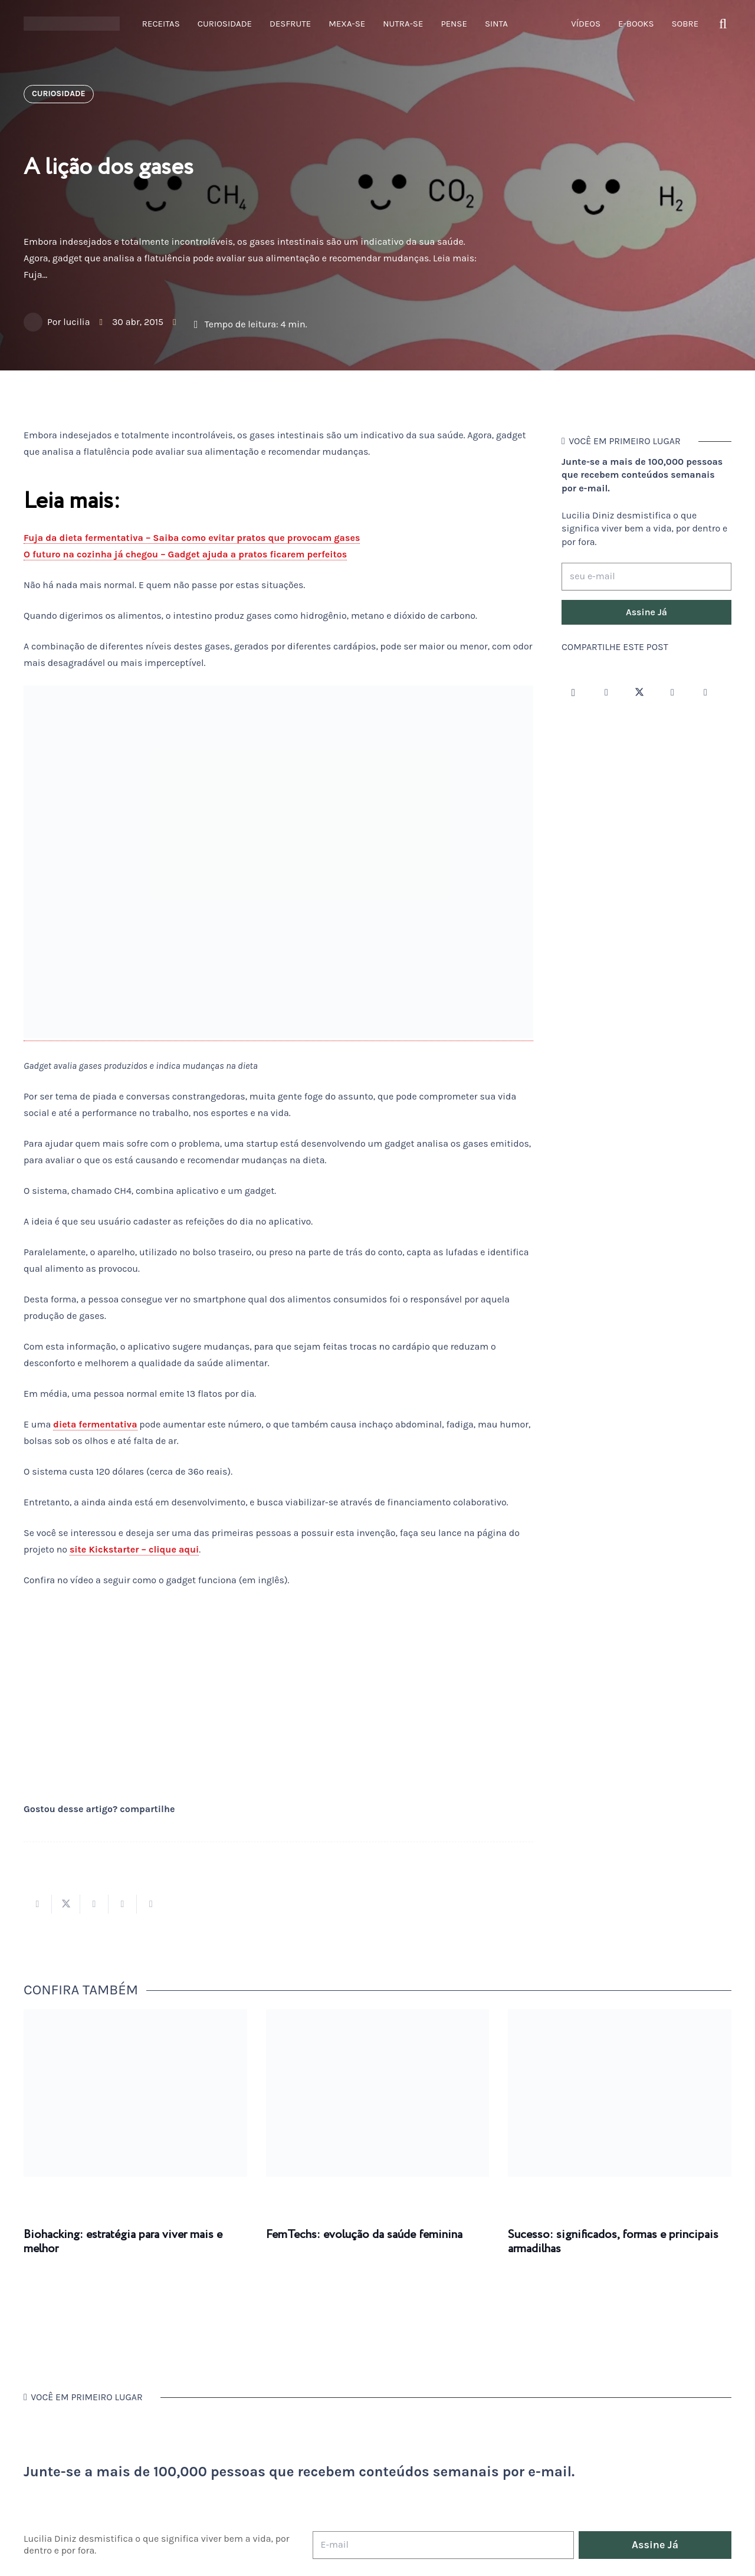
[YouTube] (672, 692)
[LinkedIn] (705, 692)
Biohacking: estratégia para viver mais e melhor (123, 2241)
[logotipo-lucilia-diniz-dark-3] (72, 24)
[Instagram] (573, 692)
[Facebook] (606, 692)
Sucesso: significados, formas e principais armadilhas (613, 2241)
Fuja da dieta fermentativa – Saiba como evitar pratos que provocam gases (192, 537)
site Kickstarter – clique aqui (134, 1549)
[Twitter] (639, 692)
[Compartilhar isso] (38, 1904)
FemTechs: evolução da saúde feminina (364, 2234)
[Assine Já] (646, 612)
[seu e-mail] (646, 576)
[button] (722, 24)
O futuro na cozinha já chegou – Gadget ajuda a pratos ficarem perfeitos (185, 554)
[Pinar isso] (123, 1904)
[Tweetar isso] (66, 1904)
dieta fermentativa (95, 1424)
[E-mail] (443, 2545)
